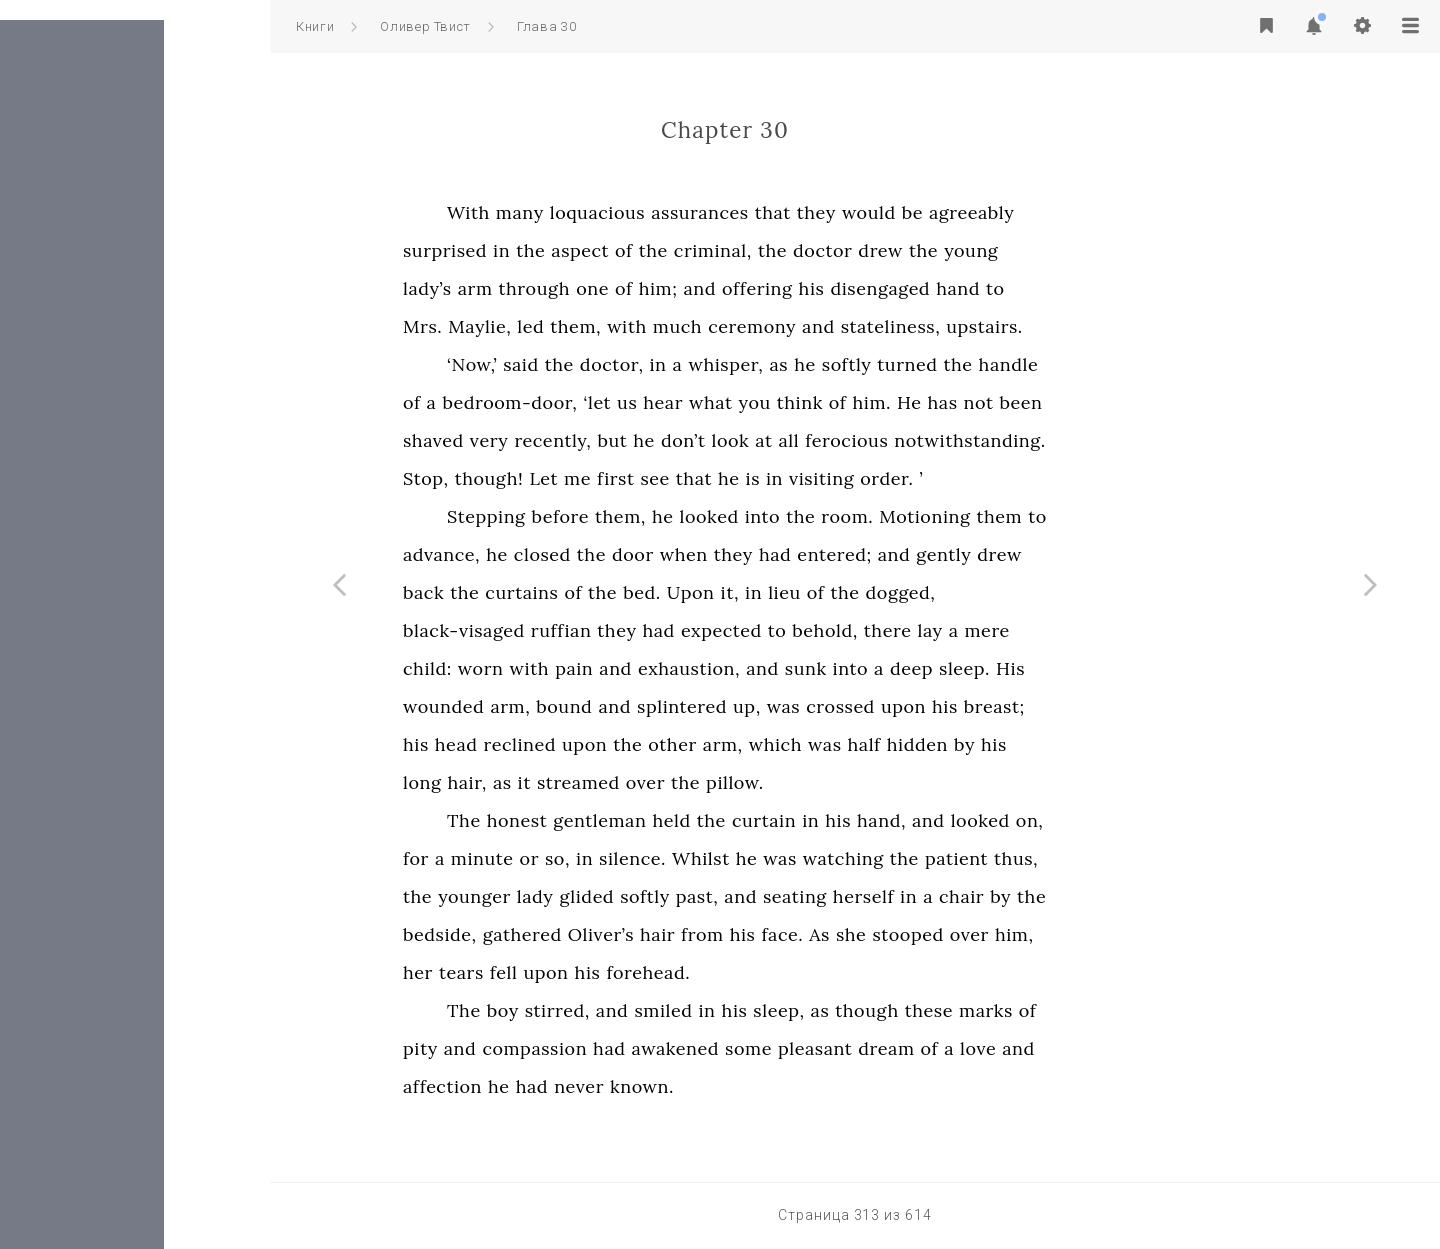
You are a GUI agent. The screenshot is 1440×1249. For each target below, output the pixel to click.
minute (617, 858)
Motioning (1059, 516)
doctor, (747, 364)
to (1130, 288)
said (656, 364)
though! (624, 478)
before (695, 516)
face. (917, 934)
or (664, 858)
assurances (835, 212)
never (714, 1086)
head (591, 744)
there (1023, 630)
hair (792, 934)
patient (1091, 858)
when (819, 554)
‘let (732, 402)
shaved (568, 440)
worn (616, 668)
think (935, 402)
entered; (969, 554)
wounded (578, 706)
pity (555, 1048)
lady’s (562, 288)
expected (856, 630)
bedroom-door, (644, 402)
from (837, 934)
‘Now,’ (607, 364)
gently (1078, 554)
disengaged (1015, 288)
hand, (1016, 820)
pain (709, 668)
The (599, 820)
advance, (576, 554)
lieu (919, 592)
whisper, (860, 364)
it (659, 782)
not (1114, 402)
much (812, 326)
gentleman (734, 820)
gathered (657, 934)
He (1044, 402)
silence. (767, 858)
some (883, 1048)
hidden (1052, 744)
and (834, 288)
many (655, 212)
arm (610, 288)
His (1145, 668)
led (665, 326)
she (986, 934)
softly (982, 364)
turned (1042, 364)
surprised (580, 250)
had (910, 554)
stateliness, (1026, 326)
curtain (899, 820)
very (624, 440)
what (846, 402)
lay (1065, 630)
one (727, 288)
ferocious (981, 440)
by (1099, 744)
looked (844, 516)
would (1004, 212)
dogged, (1036, 592)
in (636, 250)
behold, (960, 630)
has (1077, 402)
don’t (818, 440)
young (1106, 250)
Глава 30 (546, 26)
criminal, (848, 250)
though (1001, 1010)
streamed (713, 782)
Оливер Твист (425, 26)
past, (832, 896)
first (751, 478)
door (768, 554)
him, (1149, 934)
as (913, 364)
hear (798, 402)
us (762, 402)
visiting (956, 478)
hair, (601, 782)
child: (562, 668)
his (947, 288)
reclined (655, 744)
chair (1096, 896)
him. (1006, 402)
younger (609, 896)
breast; (1129, 706)
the (665, 250)
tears (596, 972)
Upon (826, 592)
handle (1144, 364)
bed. (777, 592)
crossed (975, 706)
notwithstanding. (1105, 440)
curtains (656, 592)
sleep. (1099, 668)
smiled (798, 1010)
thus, (1151, 858)
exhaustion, (824, 668)
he (940, 364)
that (908, 212)
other (807, 744)
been (1156, 402)
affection (577, 1086)
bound (699, 706)
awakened (811, 1048)
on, (1165, 820)
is (888, 478)
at (898, 440)
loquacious (732, 212)
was (918, 706)
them (1134, 516)
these (1064, 1010)
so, (692, 858)
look (865, 440)
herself (998, 896)
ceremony (887, 326)
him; (793, 288)
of (759, 250)
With (603, 212)
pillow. (870, 782)
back (558, 592)
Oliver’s (736, 934)
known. (777, 1086)
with (762, 326)
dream (1021, 1048)
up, (882, 706)
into (897, 516)
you (890, 402)
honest (652, 820)
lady (670, 896)
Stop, (561, 478)
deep (1046, 668)
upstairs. (1119, 326)
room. (982, 516)
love (1113, 1048)
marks (1121, 1010)
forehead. (783, 972)
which (910, 744)
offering (892, 288)
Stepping (621, 516)
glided (721, 896)
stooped (1042, 934)
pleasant (950, 1048)
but (747, 440)
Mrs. (557, 326)
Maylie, (614, 326)
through (670, 288)
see (789, 478)
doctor (957, 250)
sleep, (913, 1010)
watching (978, 858)
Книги (315, 26)
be (1047, 212)
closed (677, 554)
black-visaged (599, 630)
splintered (817, 706)
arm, (645, 706)
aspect (715, 250)
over (780, 782)
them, (710, 326)
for (551, 858)
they (951, 212)
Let (678, 478)
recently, (687, 440)
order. (1021, 478)
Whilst (836, 858)
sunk (941, 668)
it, (865, 592)
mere (1121, 630)
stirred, (692, 1010)
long (557, 782)
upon (1038, 706)
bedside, (575, 934)
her (553, 972)
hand (1093, 288)
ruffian (696, 630)
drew (1015, 250)
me (712, 478)
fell (639, 972)
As (954, 934)
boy (638, 1010)
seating (930, 896)
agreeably (1106, 212)
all (924, 440)
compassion (669, 1048)
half (999, 744)
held (806, 820)
